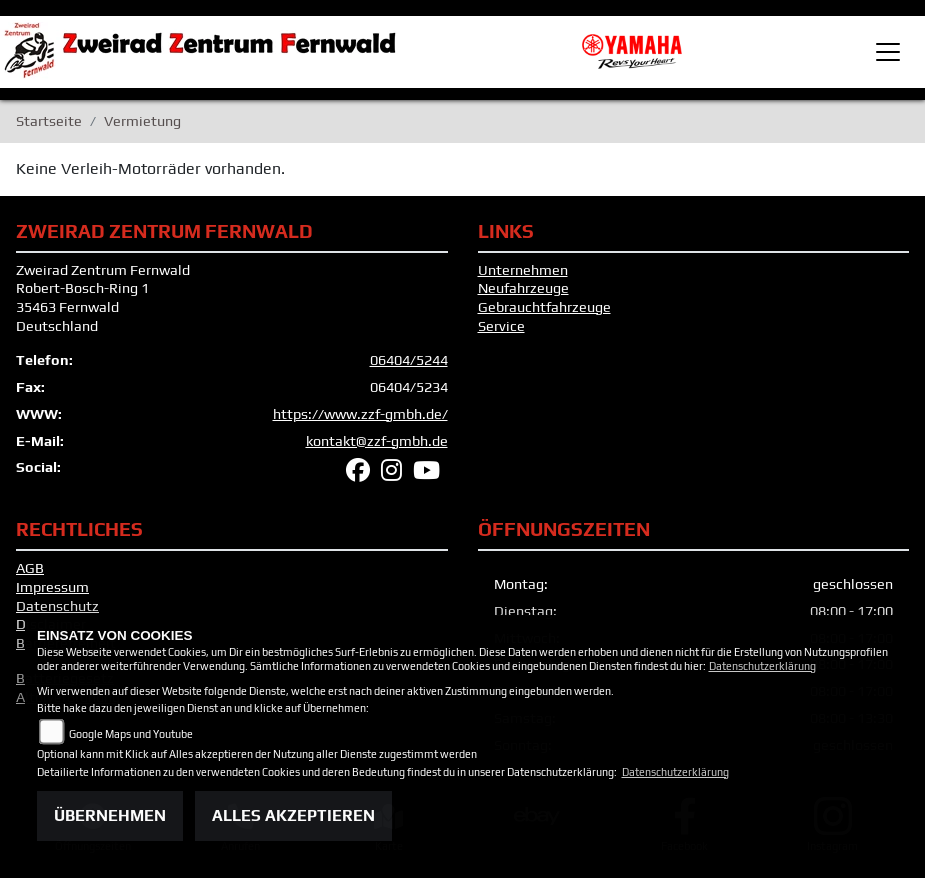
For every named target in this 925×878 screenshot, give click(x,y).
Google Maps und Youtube (131, 734)
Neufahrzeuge (523, 288)
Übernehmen (110, 815)
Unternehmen (523, 270)
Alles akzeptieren (293, 815)
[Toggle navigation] (888, 52)
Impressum (52, 587)
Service (501, 326)
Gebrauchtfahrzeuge (544, 307)
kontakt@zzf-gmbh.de (377, 441)
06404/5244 (409, 360)
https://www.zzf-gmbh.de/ (360, 414)
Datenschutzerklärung (762, 666)
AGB (30, 568)
